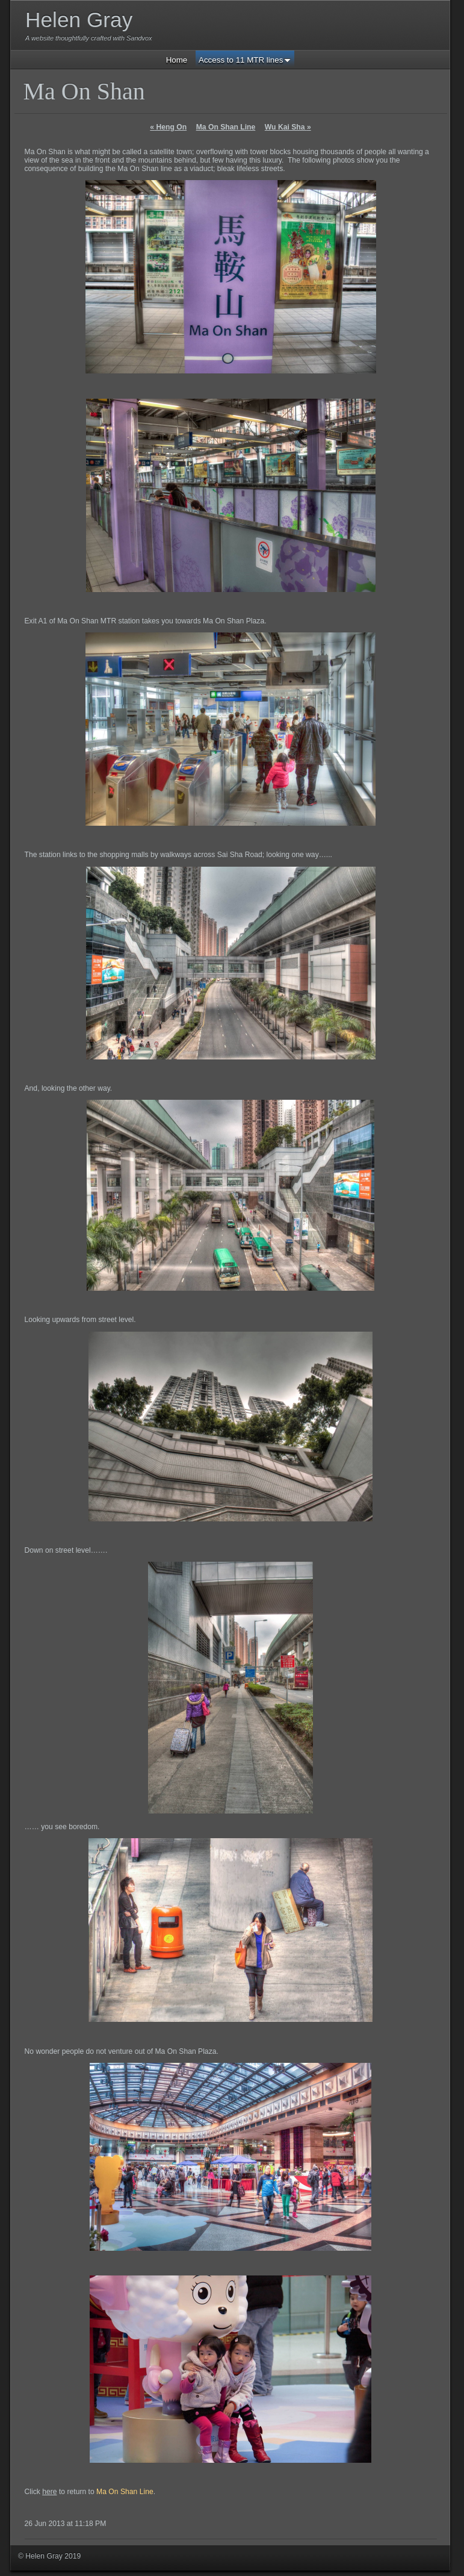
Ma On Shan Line (226, 127)
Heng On (168, 127)
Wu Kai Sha (288, 127)
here (49, 2491)
